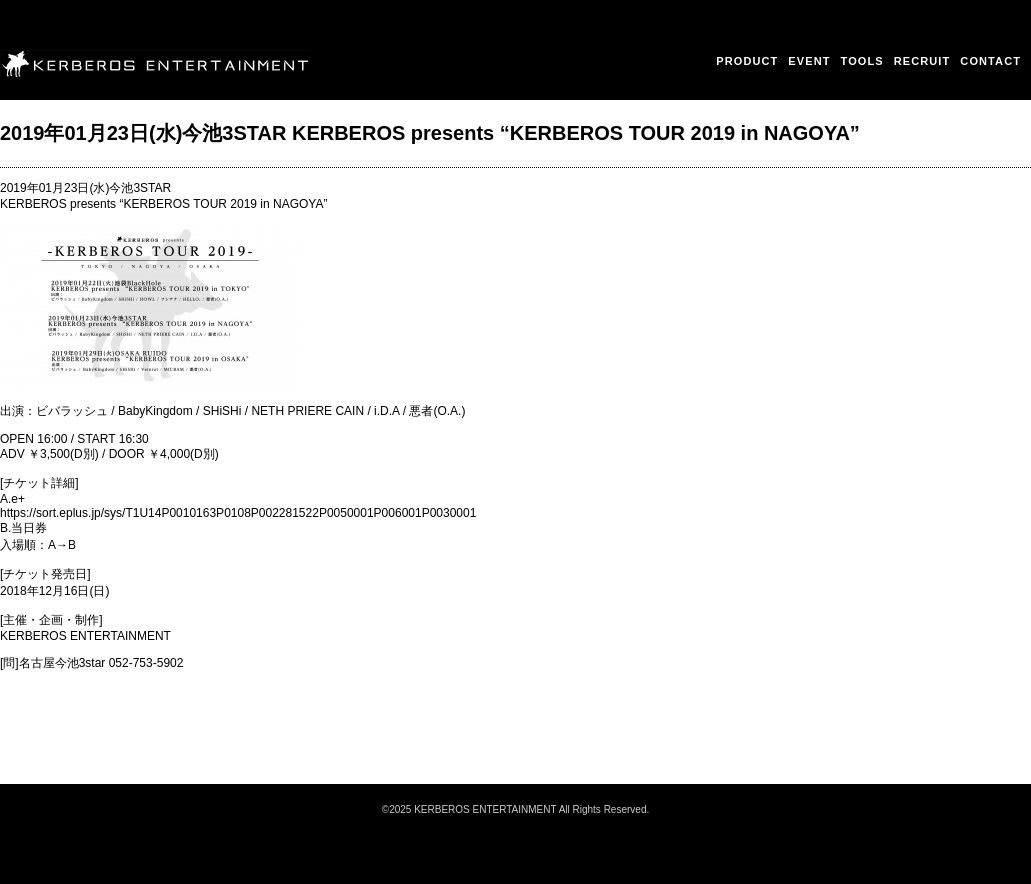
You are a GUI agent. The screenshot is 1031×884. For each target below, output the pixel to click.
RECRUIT (922, 61)
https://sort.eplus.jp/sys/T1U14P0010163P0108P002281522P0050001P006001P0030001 (238, 513)
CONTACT (990, 61)
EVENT (809, 61)
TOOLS (862, 61)
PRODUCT (747, 61)
